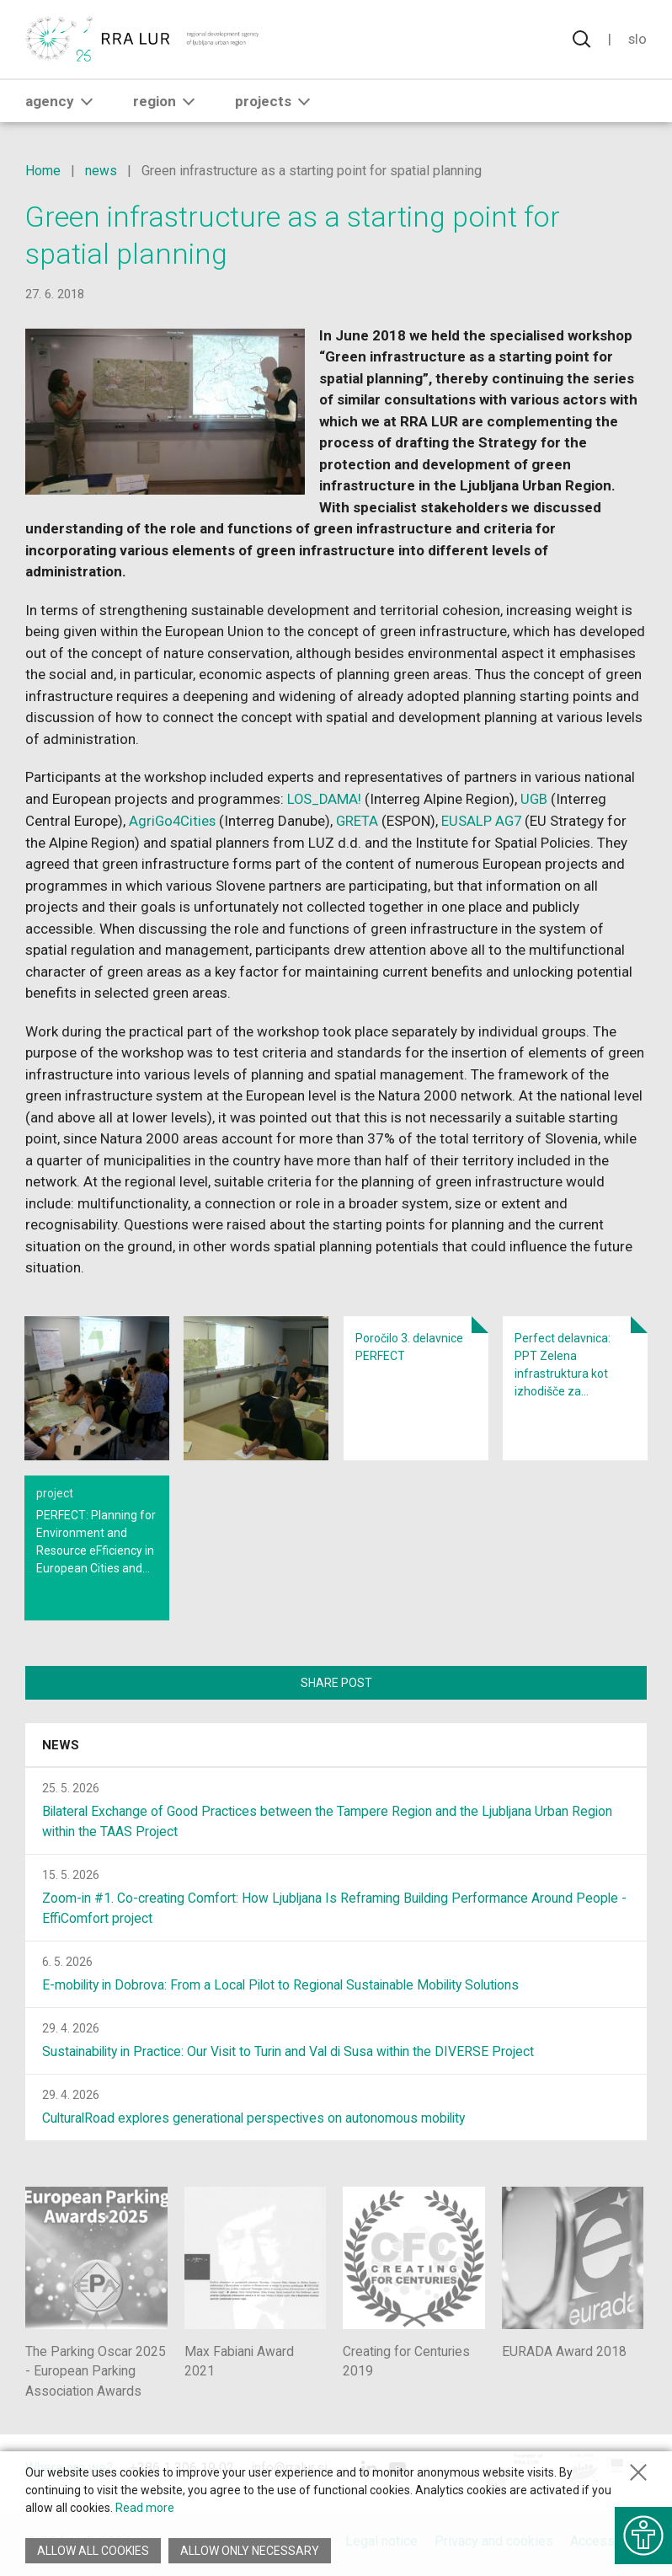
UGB (537, 798)
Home (43, 171)
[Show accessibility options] (642, 2533)
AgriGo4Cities (173, 819)
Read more (144, 2507)
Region (167, 102)
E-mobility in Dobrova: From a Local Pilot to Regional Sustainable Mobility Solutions (288, 1986)
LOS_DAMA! (325, 798)
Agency (62, 102)
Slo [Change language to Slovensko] (637, 39)
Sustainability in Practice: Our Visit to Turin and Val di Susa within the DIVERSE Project (294, 2052)
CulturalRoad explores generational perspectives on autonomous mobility (257, 2119)
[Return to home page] (142, 39)
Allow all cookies (93, 2550)
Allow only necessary (250, 2550)
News (60, 1746)
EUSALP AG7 (485, 819)
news (101, 171)
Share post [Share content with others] (336, 1682)
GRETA (360, 819)
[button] (86, 102)
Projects (276, 102)
